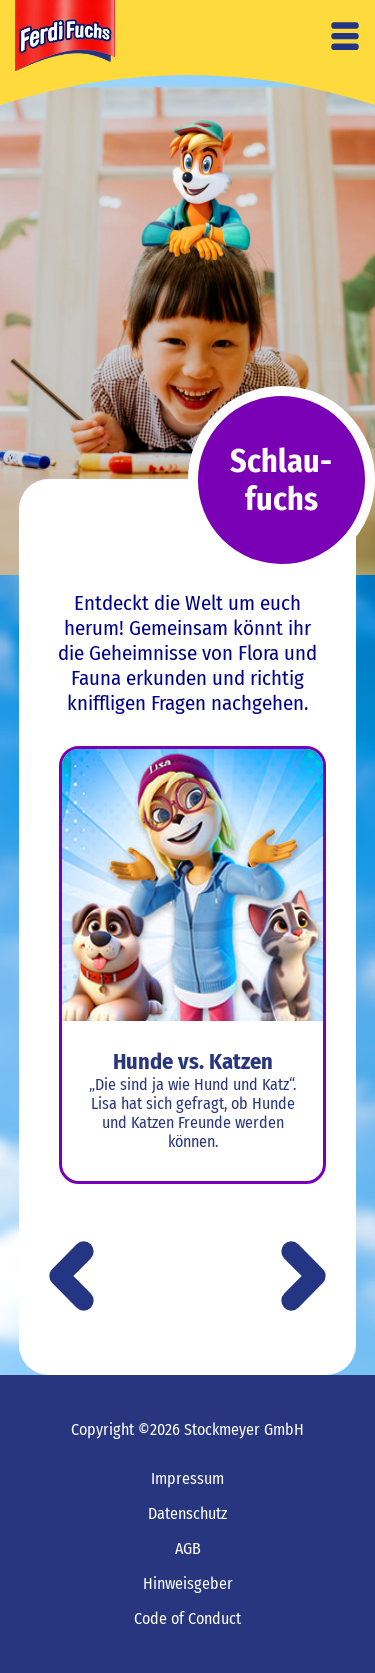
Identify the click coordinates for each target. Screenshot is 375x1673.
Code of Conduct (187, 1618)
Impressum (187, 1478)
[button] (303, 1278)
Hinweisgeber (188, 1583)
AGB (188, 1548)
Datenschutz (187, 1513)
